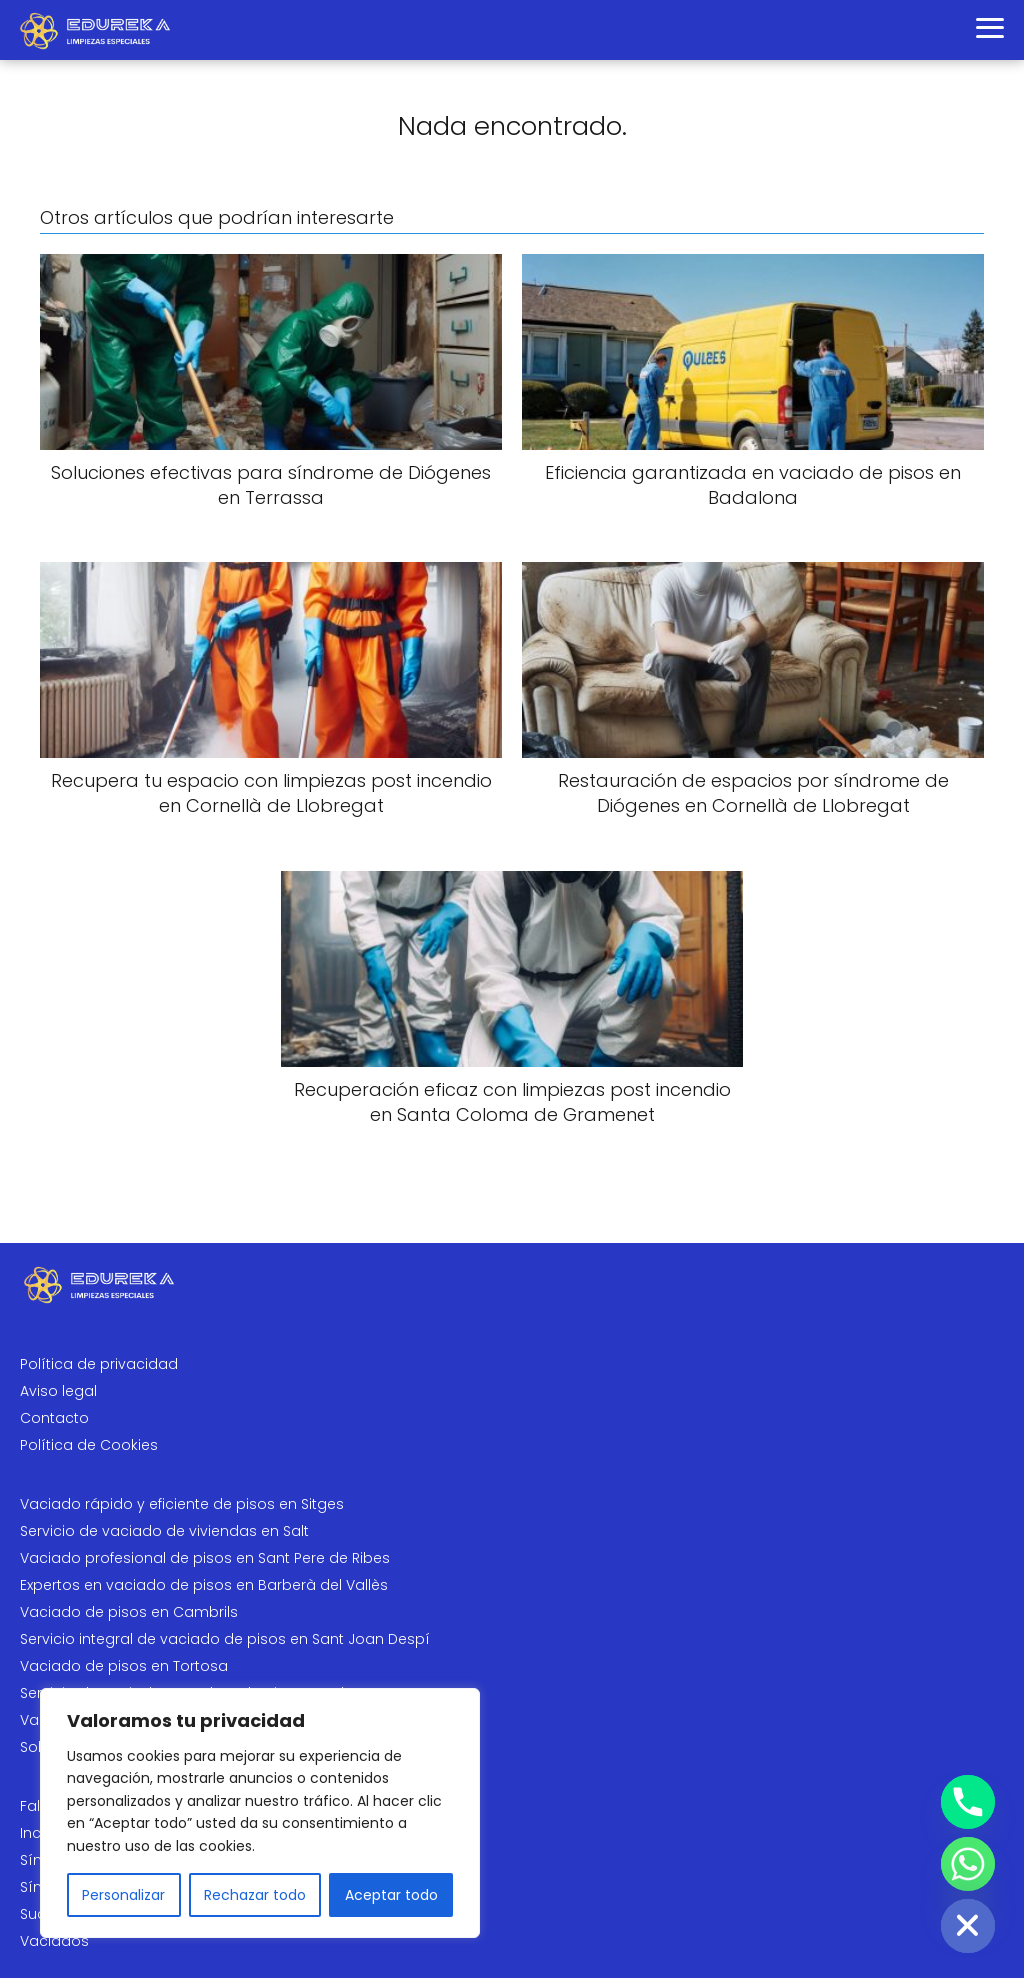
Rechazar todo (255, 1895)
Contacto (54, 1418)
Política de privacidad (99, 1364)
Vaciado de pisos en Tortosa (124, 1666)
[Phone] (968, 1802)
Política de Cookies (89, 1445)
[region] (260, 1813)
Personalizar (123, 1895)
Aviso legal (58, 1391)
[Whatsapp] (968, 1864)
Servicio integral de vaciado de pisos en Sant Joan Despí (225, 1639)
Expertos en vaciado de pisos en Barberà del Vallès (204, 1585)
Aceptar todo (391, 1895)
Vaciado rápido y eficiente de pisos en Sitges (182, 1504)
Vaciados (54, 1941)
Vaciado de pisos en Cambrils (129, 1612)
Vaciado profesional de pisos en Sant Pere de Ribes (205, 1558)
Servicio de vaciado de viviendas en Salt (164, 1531)
